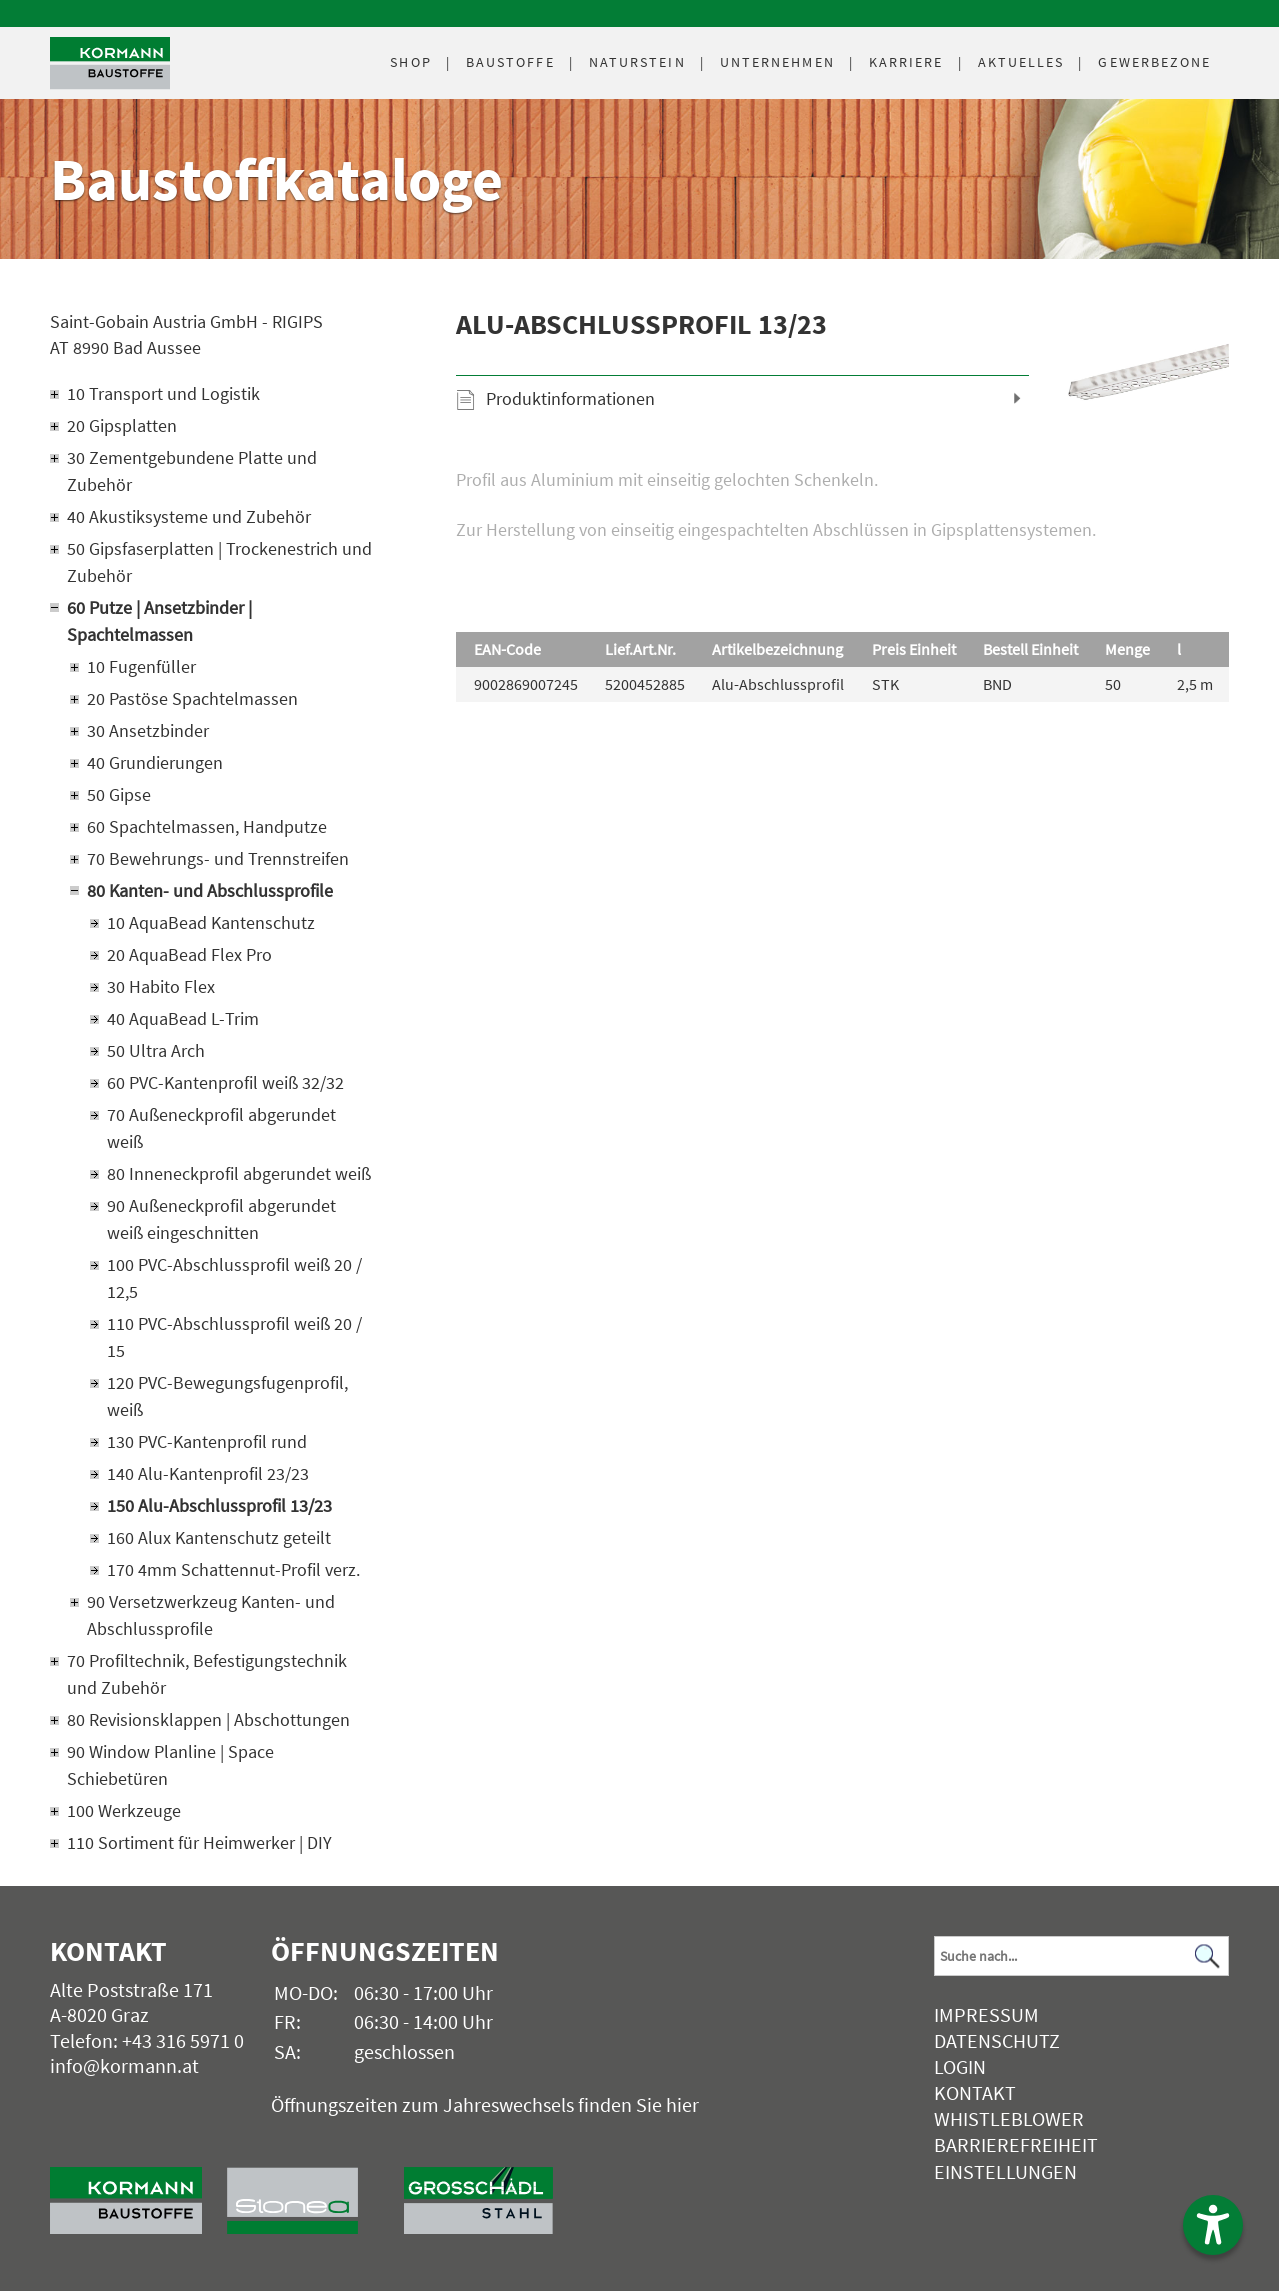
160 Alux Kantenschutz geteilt (219, 1537)
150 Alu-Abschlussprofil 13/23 (219, 1505)
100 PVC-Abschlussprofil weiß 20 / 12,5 (234, 1278)
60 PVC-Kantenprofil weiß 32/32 (225, 1082)
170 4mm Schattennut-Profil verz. (233, 1569)
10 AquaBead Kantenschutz (211, 922)
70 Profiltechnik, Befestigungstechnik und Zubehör (207, 1674)
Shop (410, 62)
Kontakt (975, 2092)
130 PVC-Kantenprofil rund (207, 1441)
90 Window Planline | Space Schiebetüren (170, 1765)
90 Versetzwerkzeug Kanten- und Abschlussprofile (211, 1615)
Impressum (986, 2014)
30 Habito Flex (161, 986)
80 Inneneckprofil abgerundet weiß (239, 1173)
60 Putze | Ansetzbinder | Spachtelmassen (159, 621)
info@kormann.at (124, 2065)
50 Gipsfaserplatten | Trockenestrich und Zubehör (219, 562)
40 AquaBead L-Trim (183, 1018)
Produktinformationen (570, 398)
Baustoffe (510, 62)
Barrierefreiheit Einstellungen (1016, 2157)
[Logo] (110, 63)
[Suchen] (1208, 1956)
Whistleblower (1009, 2118)
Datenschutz (997, 2040)
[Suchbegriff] (1081, 1956)
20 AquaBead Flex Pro (189, 954)
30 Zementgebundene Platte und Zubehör (192, 471)
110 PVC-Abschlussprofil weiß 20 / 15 (234, 1337)
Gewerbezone (1154, 62)
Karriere (906, 62)
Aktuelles (1021, 62)
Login (960, 2066)
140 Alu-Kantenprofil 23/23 (208, 1473)
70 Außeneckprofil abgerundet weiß (221, 1128)
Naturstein (637, 62)
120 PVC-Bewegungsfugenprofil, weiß (227, 1396)
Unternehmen (777, 62)
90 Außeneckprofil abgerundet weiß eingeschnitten (221, 1219)
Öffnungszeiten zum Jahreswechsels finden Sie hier (485, 2104)
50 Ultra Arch (156, 1050)
